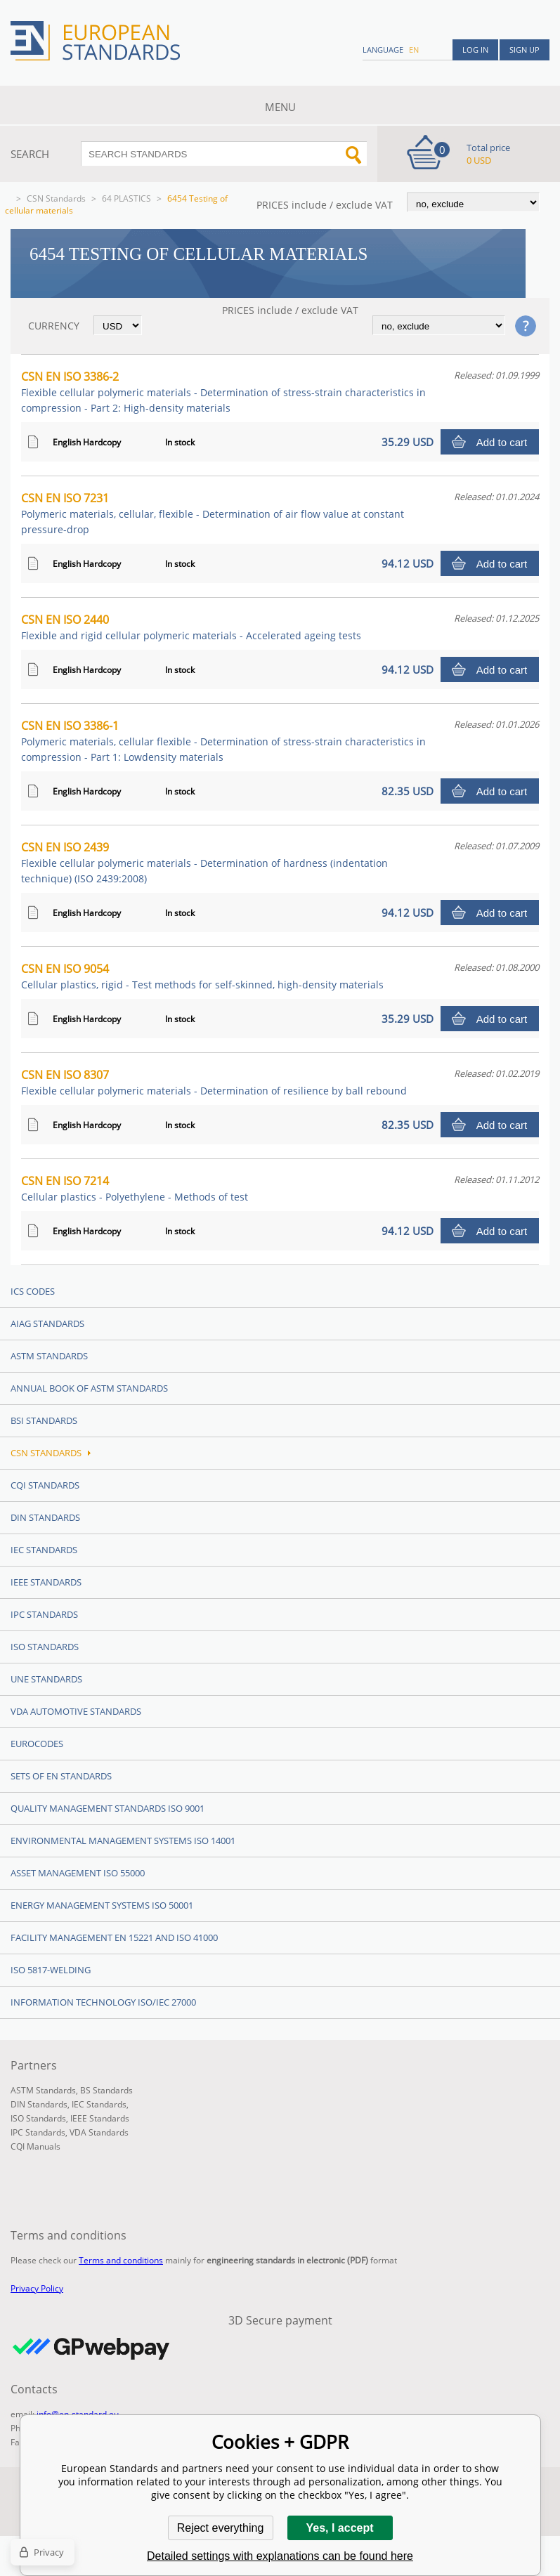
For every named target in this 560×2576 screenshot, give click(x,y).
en (414, 49)
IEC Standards (44, 1549)
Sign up (524, 49)
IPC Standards (44, 1614)
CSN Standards (56, 198)
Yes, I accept (339, 2528)
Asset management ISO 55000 (78, 1872)
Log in (475, 49)
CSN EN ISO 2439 (204, 862)
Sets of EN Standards (61, 1776)
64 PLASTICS (126, 198)
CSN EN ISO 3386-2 (223, 391)
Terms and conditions (121, 2260)
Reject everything (220, 2528)
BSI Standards (44, 1420)
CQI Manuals (35, 2146)
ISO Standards (45, 1646)
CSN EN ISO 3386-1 (223, 741)
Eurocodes (37, 1743)
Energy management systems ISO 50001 (102, 1905)
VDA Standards (99, 2132)
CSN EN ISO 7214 (134, 1188)
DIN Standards (45, 1517)
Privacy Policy (37, 2288)
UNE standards (46, 1679)
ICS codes (33, 1291)
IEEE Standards (46, 1582)
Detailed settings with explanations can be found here (280, 2556)
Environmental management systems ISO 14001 (123, 1840)
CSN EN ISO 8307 (214, 1082)
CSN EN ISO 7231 (212, 513)
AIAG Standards (47, 1323)
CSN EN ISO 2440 (191, 627)
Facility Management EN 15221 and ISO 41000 (114, 1937)
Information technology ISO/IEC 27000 (103, 2002)
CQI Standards (45, 1485)
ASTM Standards (49, 1355)
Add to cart (502, 442)
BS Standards (106, 2090)
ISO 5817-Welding (51, 1969)
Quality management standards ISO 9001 (107, 1808)
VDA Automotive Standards (76, 1711)
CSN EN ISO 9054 (202, 976)
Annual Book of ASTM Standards (89, 1388)
